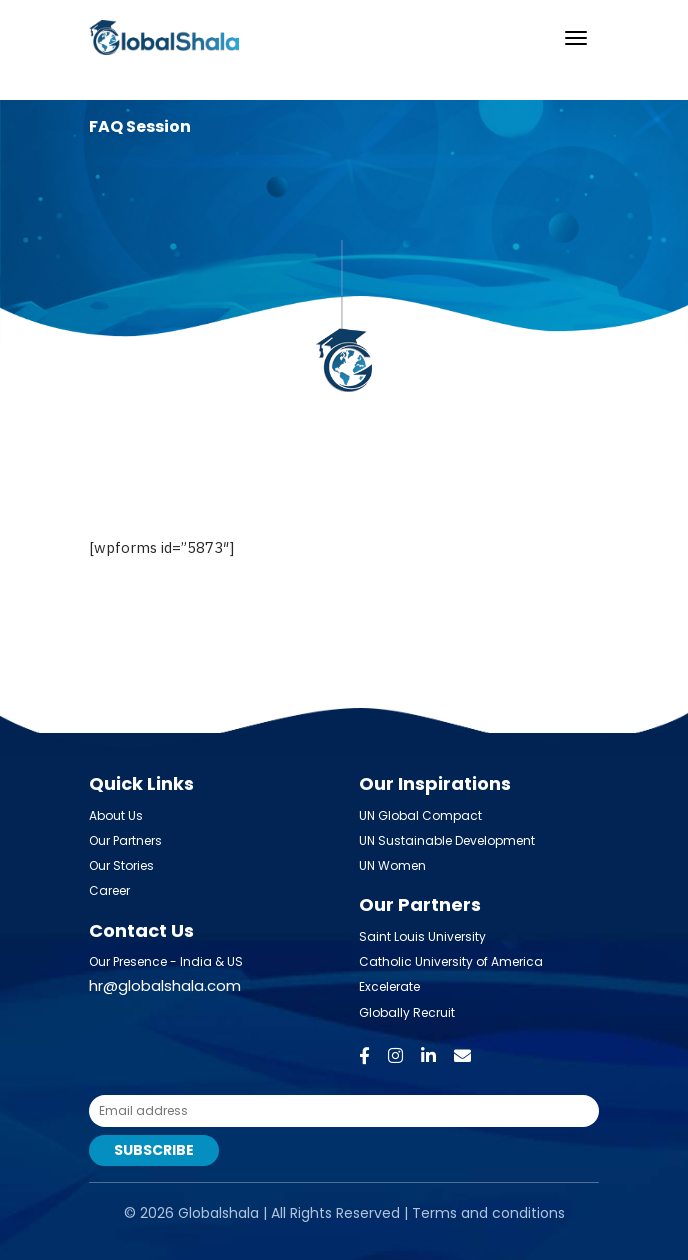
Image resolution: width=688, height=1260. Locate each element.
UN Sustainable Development (447, 840)
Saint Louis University (422, 936)
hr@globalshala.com (165, 985)
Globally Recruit (407, 1012)
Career (109, 890)
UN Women (392, 865)
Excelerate (389, 986)
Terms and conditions (488, 1213)
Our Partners (125, 840)
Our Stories (121, 865)
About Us (116, 815)
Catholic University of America (451, 961)
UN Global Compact (420, 815)
